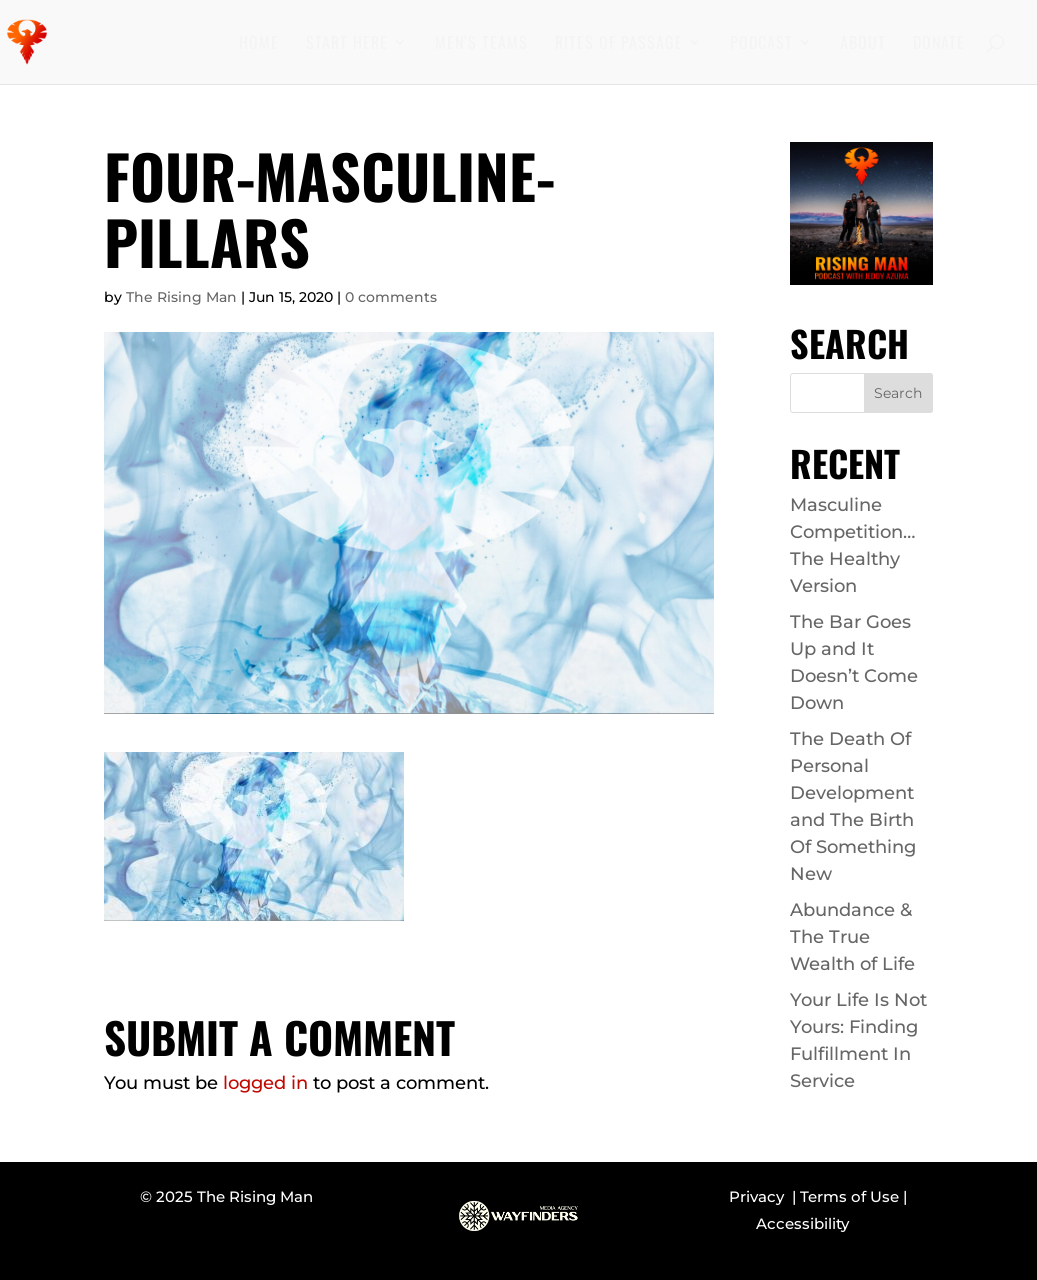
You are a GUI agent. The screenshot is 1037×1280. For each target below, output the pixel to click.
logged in (265, 1083)
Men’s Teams (481, 44)
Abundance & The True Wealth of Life (852, 937)
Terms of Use (849, 1196)
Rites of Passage (619, 44)
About (863, 44)
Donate (939, 44)
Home (259, 44)
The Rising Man (181, 297)
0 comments (391, 297)
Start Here (347, 44)
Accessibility (802, 1223)
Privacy (760, 1196)
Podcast (761, 44)
